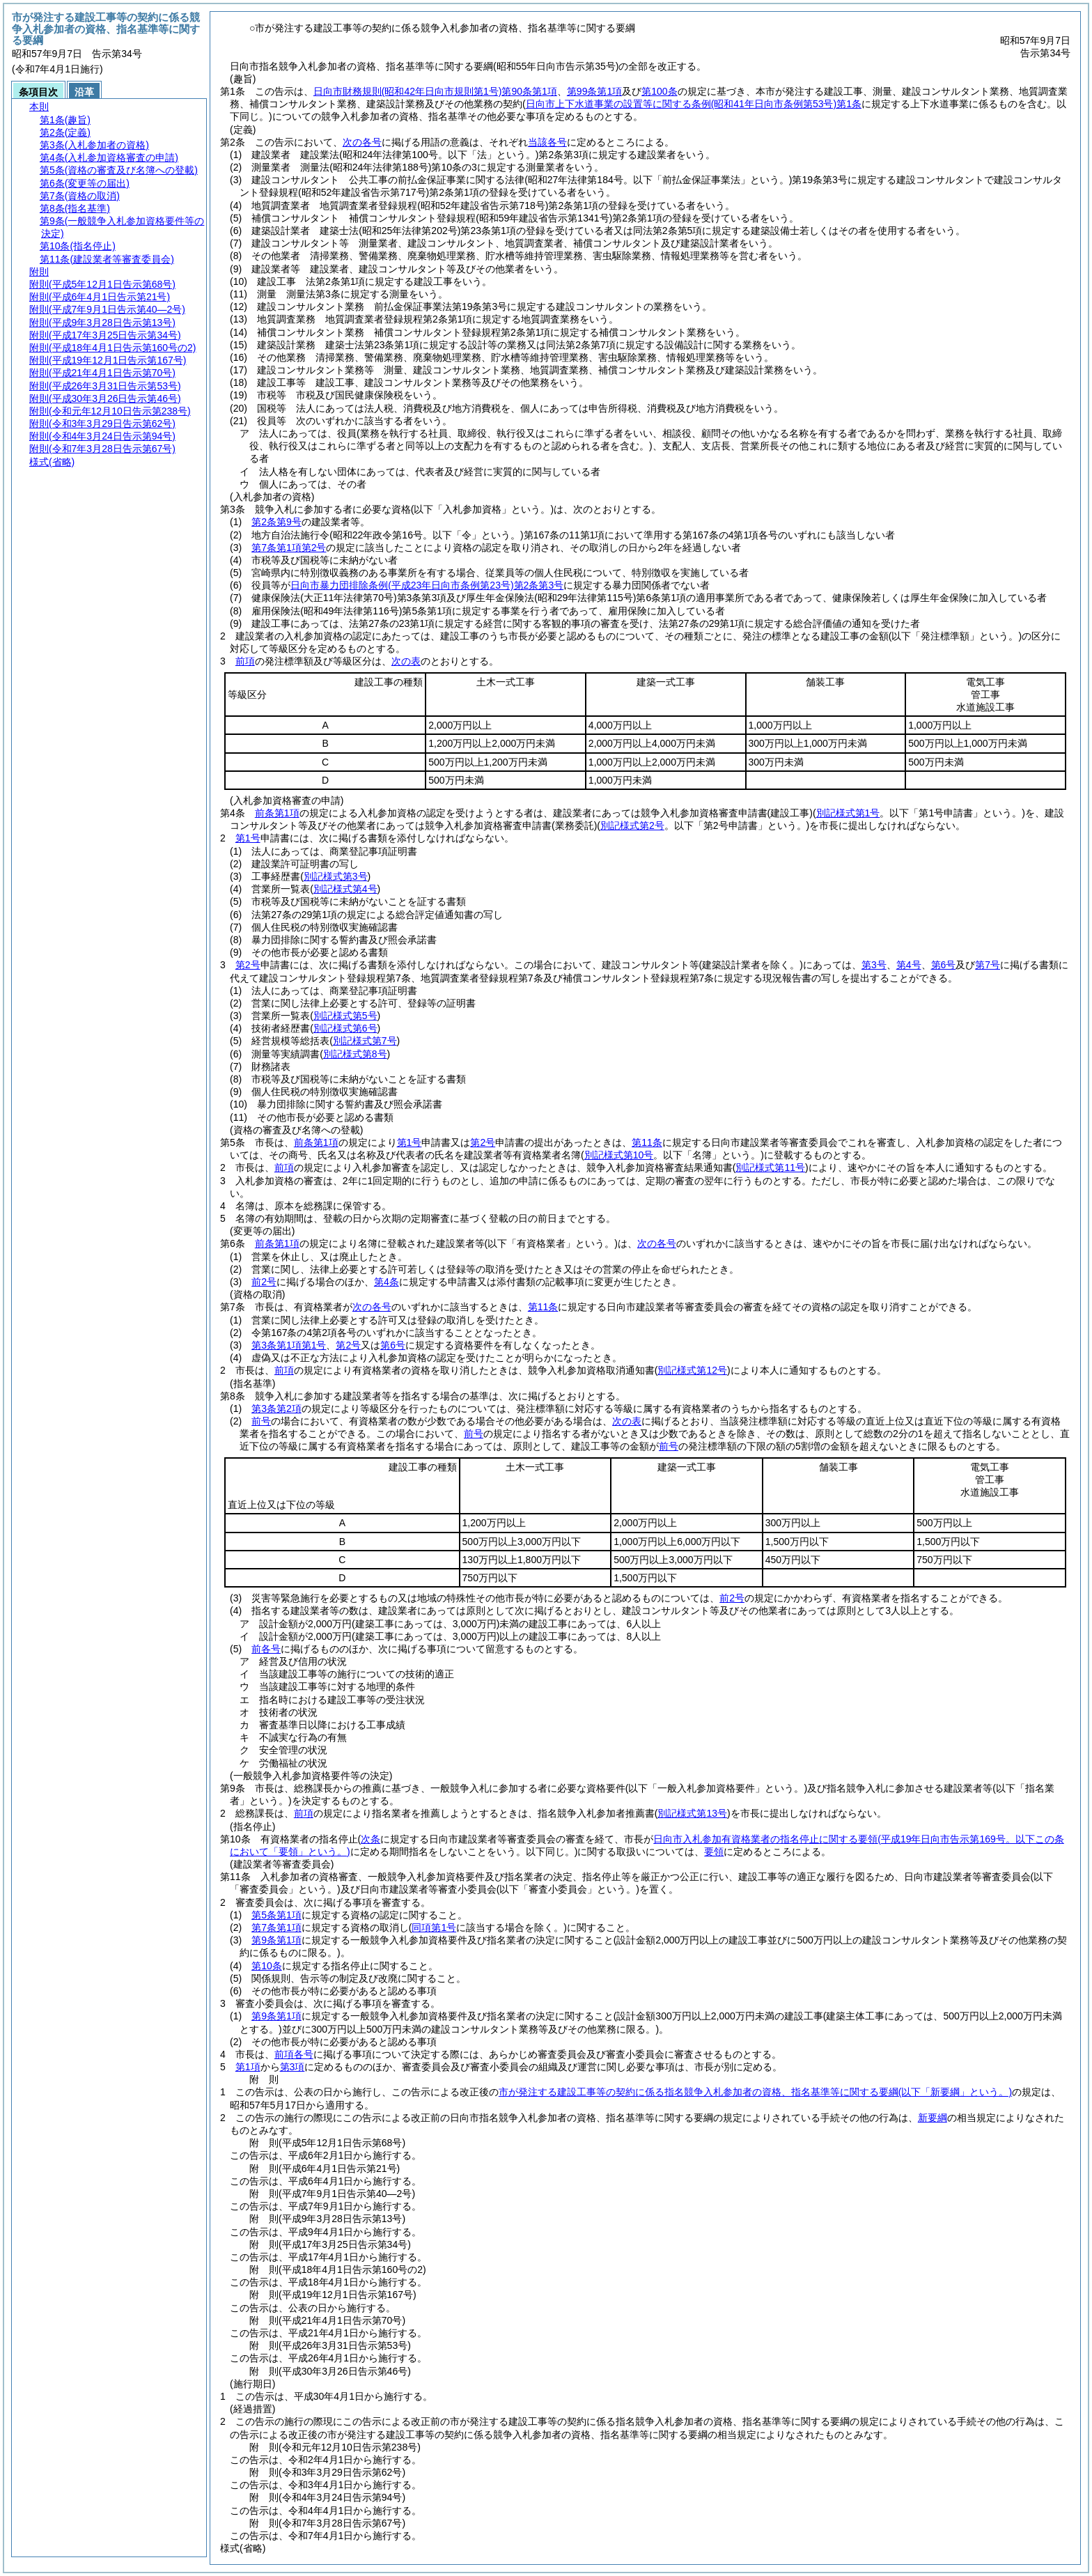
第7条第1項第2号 (288, 547)
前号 (261, 1421)
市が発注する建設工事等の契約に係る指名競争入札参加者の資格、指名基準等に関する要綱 (755, 2091)
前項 (245, 661)
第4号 (908, 964)
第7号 (987, 964)
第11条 (647, 1142)
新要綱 (932, 2117)
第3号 (874, 964)
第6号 (943, 964)
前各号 (266, 1648)
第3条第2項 (276, 1408)
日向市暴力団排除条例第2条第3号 (426, 585)
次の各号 (362, 142)
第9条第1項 (276, 1940)
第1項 (247, 2066)
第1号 (247, 838)
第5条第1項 (276, 1915)
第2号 (247, 964)
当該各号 (547, 142)
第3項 (292, 2066)
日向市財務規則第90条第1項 (435, 91)
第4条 (386, 1281)
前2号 (263, 1281)
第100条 (659, 91)
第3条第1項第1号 (288, 1345)
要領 (714, 1851)
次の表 (406, 661)
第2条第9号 (276, 521)
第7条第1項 (276, 1927)
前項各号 (293, 2054)
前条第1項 (277, 812)
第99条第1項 (594, 91)
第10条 (266, 1965)
